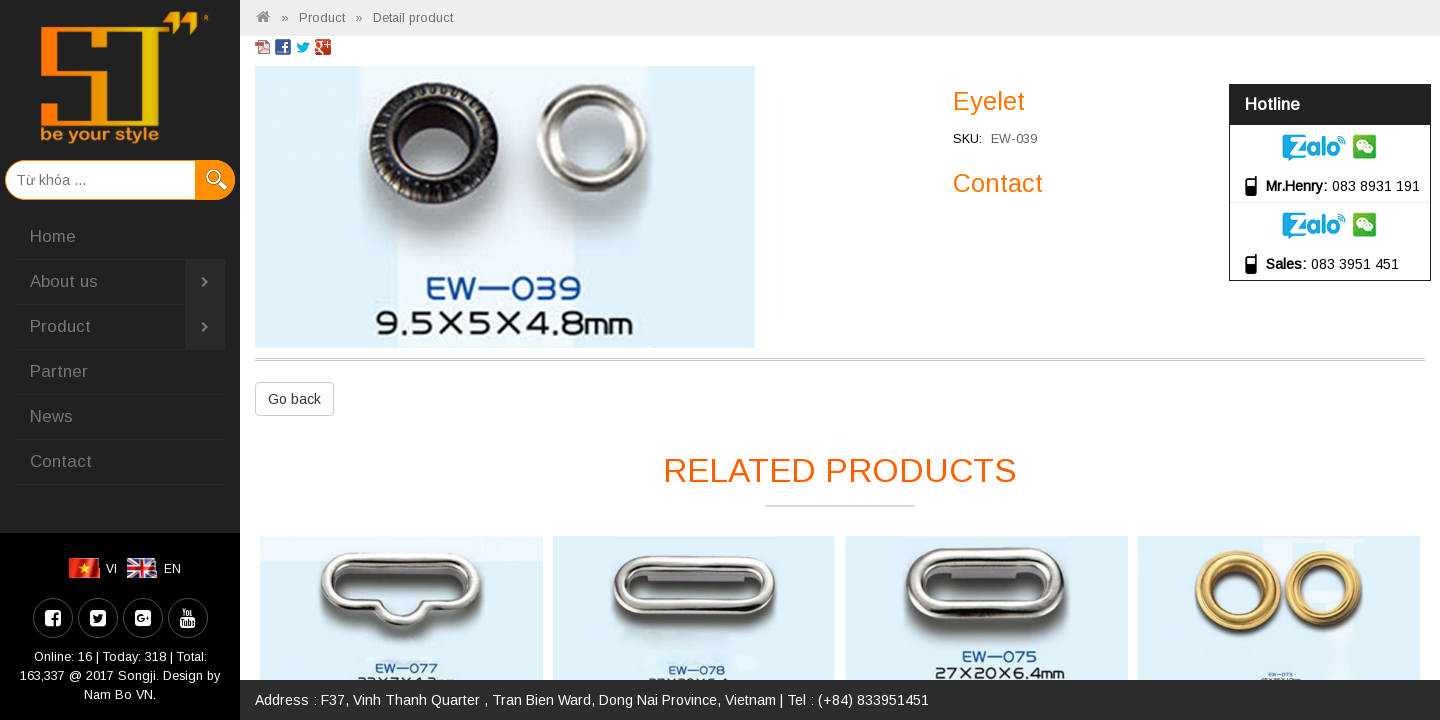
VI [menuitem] (111, 569)
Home (53, 236)
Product (127, 327)
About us (127, 282)
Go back (294, 399)
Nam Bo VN (118, 695)
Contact (61, 461)
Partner (59, 371)
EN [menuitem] (172, 569)
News (51, 416)
